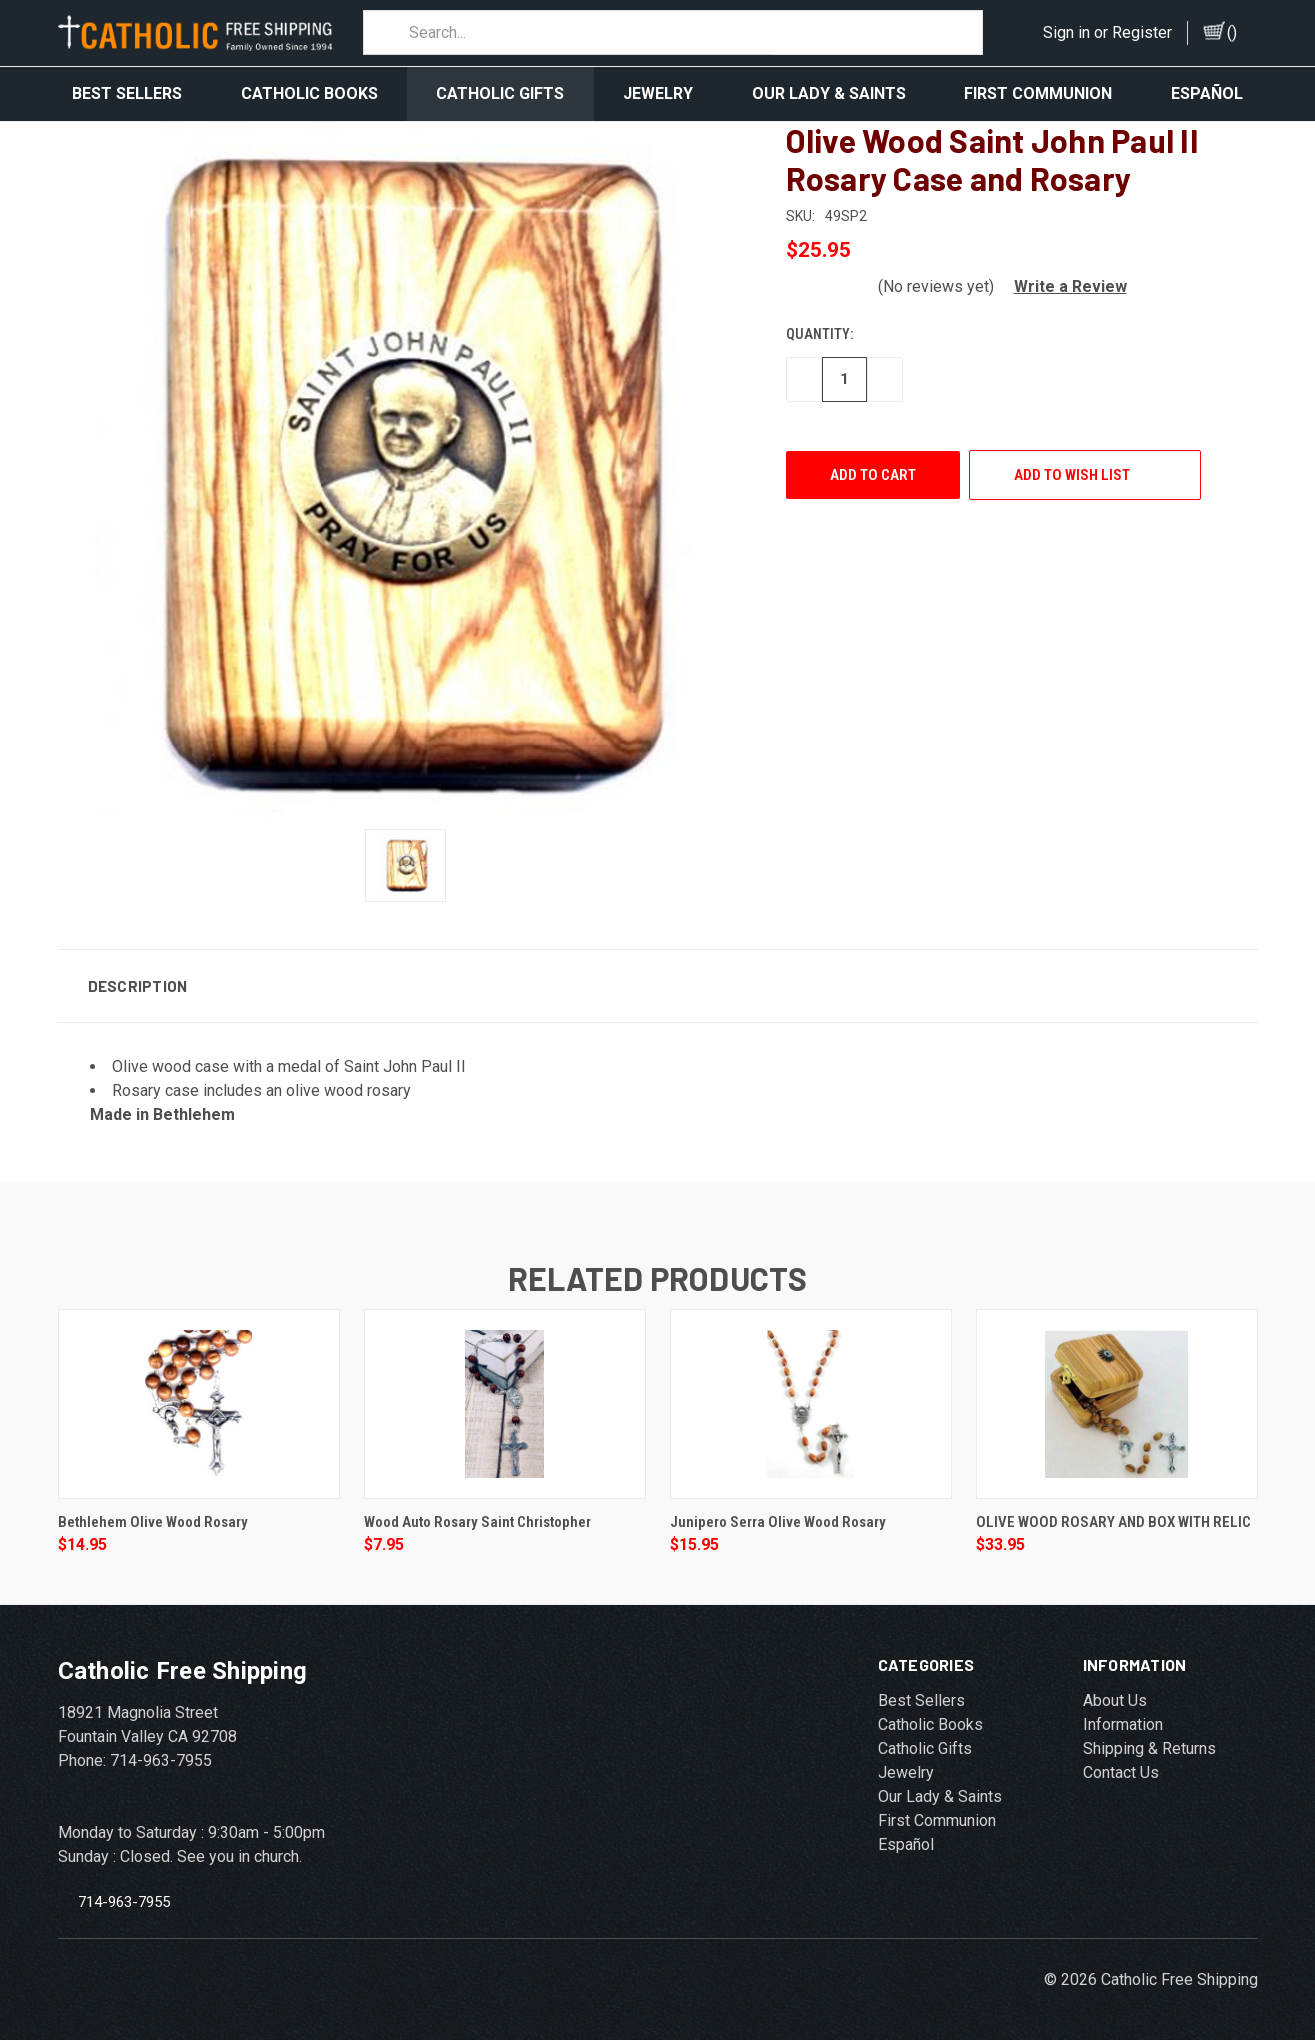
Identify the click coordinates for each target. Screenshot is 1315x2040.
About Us (1115, 1691)
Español (1207, 93)
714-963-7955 (124, 1893)
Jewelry (658, 93)
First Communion (1038, 93)
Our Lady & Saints (829, 93)
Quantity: (819, 325)
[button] (1062, 277)
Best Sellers (127, 93)
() (1232, 32)
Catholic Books (309, 93)
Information (1123, 1715)
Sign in (1066, 32)
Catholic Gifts (500, 93)
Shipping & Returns (1149, 1739)
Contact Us (1121, 1763)
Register (1142, 32)
